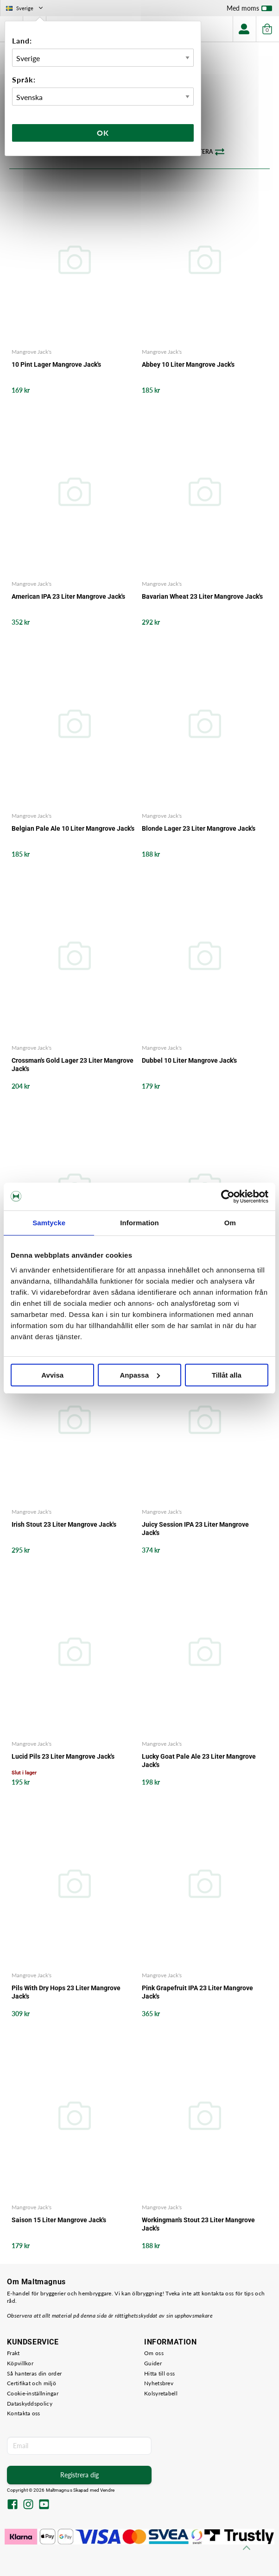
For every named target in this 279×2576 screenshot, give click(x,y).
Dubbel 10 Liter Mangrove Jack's (189, 1060)
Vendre (107, 2490)
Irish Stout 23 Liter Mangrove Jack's (64, 1524)
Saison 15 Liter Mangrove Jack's (59, 2220)
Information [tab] (139, 1223)
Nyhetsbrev (158, 2383)
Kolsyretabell (161, 2393)
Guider (153, 2363)
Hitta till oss (159, 2373)
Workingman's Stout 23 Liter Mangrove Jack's (198, 2224)
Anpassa (140, 1375)
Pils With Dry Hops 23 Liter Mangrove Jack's (66, 1992)
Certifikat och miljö (31, 2383)
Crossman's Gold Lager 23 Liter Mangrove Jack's (72, 1064)
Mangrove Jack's (31, 351)
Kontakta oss (23, 2413)
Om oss (154, 2353)
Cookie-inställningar (32, 2393)
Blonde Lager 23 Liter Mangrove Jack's (198, 828)
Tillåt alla (226, 1375)
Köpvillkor (20, 2363)
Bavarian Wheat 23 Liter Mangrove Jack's (202, 596)
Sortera (205, 152)
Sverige (25, 8)
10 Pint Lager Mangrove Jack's (56, 364)
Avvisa (52, 1375)
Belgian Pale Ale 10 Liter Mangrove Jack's (73, 828)
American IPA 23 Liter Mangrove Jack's (68, 596)
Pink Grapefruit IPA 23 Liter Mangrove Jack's (197, 1992)
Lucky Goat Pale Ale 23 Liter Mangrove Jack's (199, 1760)
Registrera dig (79, 2475)
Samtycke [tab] (48, 1223)
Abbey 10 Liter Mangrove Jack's (188, 364)
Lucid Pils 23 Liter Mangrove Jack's (63, 1756)
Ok (103, 132)
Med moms (249, 10)
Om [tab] (230, 1223)
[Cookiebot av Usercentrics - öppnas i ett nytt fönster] (227, 1196)
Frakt (13, 2353)
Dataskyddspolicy (29, 2403)
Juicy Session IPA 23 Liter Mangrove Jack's (195, 1528)
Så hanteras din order (34, 2373)
